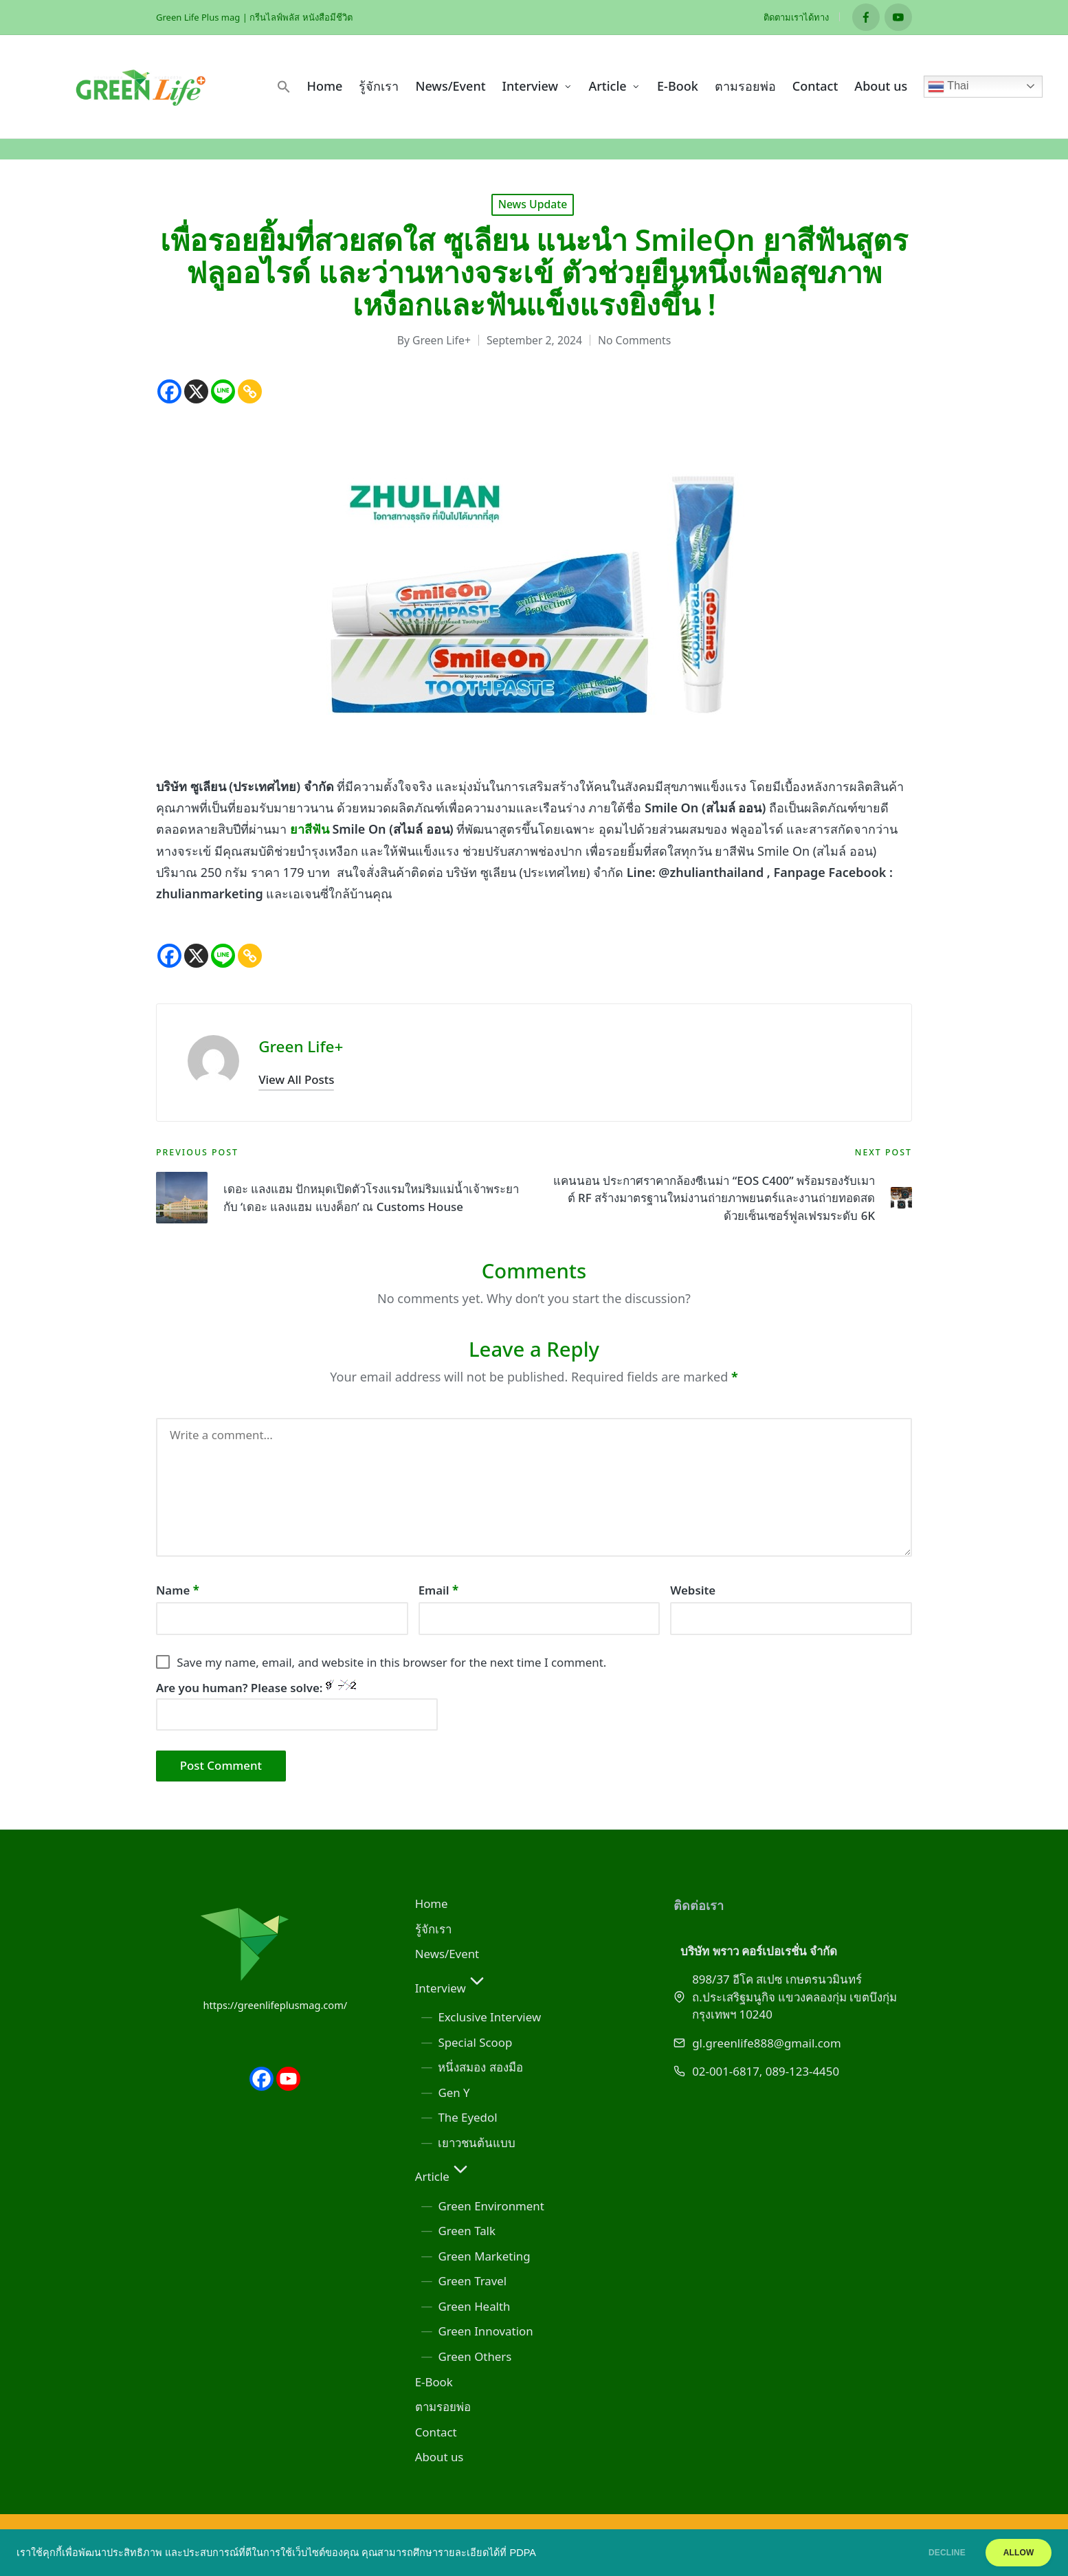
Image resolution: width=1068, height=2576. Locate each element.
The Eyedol (467, 2117)
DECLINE (927, 2552)
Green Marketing (484, 2256)
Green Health (474, 2306)
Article (443, 2176)
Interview (451, 1988)
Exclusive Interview (489, 2017)
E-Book (434, 2382)
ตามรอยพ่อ (443, 2406)
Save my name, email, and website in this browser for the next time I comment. (391, 1662)
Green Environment (491, 2206)
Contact (436, 2432)
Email (439, 1590)
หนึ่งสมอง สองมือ (480, 2067)
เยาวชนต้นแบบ (476, 2143)
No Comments (634, 340)
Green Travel (472, 2281)
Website (692, 1590)
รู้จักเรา (433, 1929)
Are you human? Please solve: (297, 1705)
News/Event (447, 1954)
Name (177, 1590)
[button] (284, 86)
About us (439, 2457)
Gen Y (453, 2092)
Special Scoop (475, 2042)
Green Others (474, 2356)
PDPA (523, 2552)
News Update (533, 204)
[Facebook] (169, 391)
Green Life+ (300, 1046)
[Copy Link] (250, 391)
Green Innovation (485, 2331)
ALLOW (1012, 2552)
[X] (196, 391)
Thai (948, 86)
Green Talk (467, 2231)
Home (431, 1903)
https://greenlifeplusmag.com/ (275, 2005)
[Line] (223, 391)
